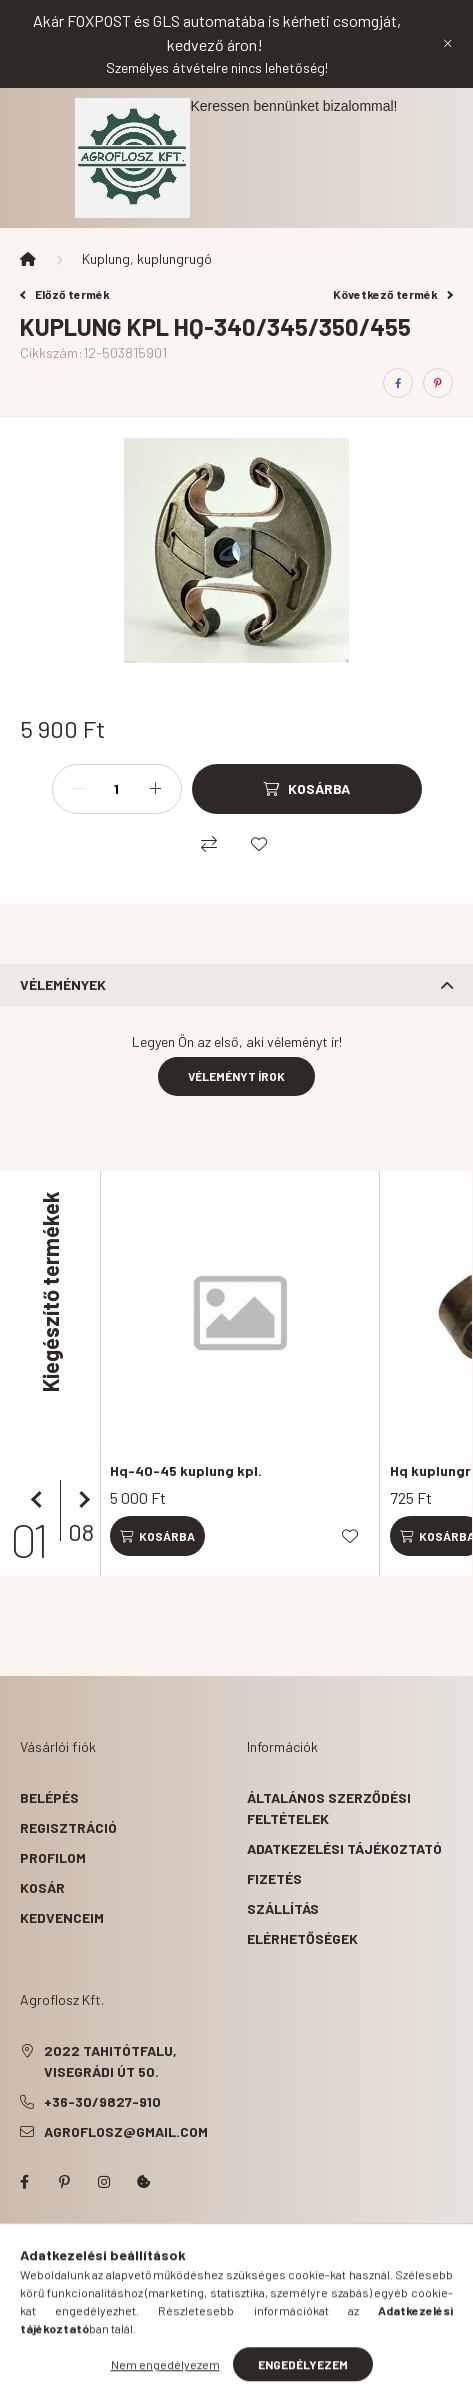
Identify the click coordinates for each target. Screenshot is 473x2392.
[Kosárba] (307, 789)
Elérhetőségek (302, 1938)
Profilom (53, 1857)
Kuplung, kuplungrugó (147, 258)
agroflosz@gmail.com (126, 2131)
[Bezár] (448, 44)
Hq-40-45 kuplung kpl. (186, 1470)
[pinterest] (438, 383)
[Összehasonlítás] (209, 844)
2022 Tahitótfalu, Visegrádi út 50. (110, 2061)
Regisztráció (68, 1827)
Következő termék (393, 294)
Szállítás (283, 1908)
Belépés (49, 1797)
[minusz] (78, 789)
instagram (104, 2182)
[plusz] (156, 789)
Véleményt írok (236, 1076)
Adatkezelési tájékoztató (344, 1848)
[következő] (80, 1500)
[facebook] (398, 383)
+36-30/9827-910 (102, 2101)
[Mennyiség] (117, 789)
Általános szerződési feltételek (329, 1808)
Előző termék (65, 294)
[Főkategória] (28, 259)
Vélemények (63, 984)
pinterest (64, 2182)
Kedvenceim (62, 1917)
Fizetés (274, 1878)
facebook (24, 2182)
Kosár (42, 1887)
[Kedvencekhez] (259, 844)
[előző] (40, 1500)
